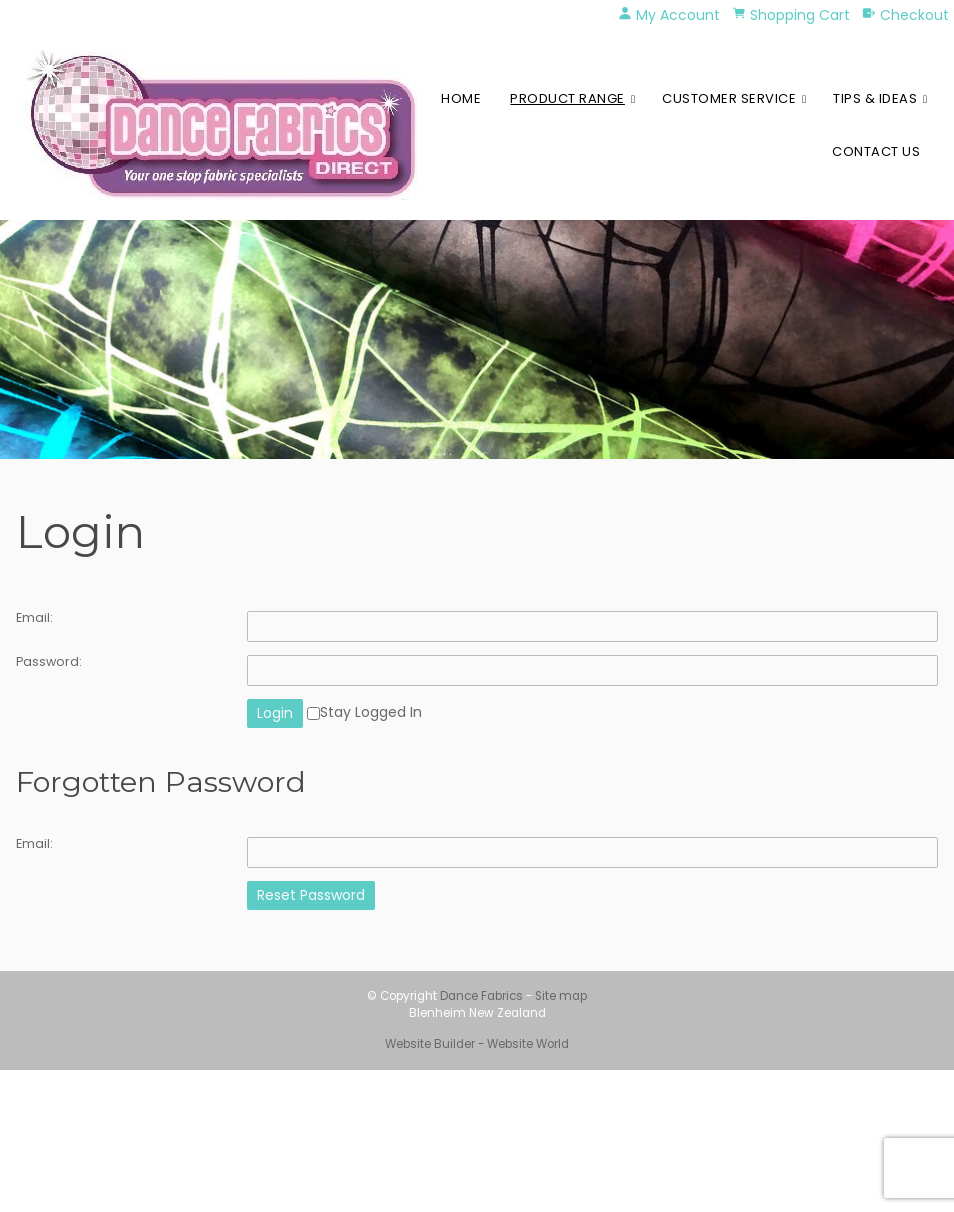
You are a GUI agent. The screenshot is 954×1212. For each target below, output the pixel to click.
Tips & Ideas (875, 98)
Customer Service (729, 98)
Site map (561, 996)
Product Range (567, 98)
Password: (49, 661)
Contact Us (876, 151)
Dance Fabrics (481, 996)
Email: (34, 617)
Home (461, 98)
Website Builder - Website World (477, 1044)
